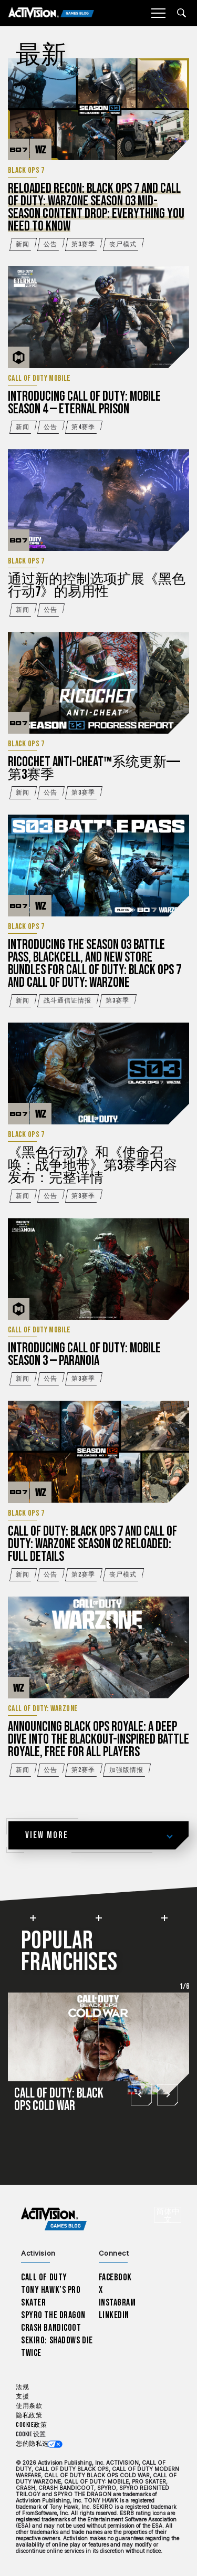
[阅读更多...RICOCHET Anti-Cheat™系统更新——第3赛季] (98, 683)
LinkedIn (114, 2315)
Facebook (115, 2277)
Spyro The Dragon (53, 2315)
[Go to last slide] (140, 2094)
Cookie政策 (31, 2425)
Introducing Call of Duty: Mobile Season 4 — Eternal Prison (84, 403)
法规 (22, 2387)
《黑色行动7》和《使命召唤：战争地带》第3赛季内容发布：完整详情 (92, 1165)
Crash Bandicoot (51, 2327)
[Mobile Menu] (158, 13)
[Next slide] (167, 2094)
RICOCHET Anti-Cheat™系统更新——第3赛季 (94, 768)
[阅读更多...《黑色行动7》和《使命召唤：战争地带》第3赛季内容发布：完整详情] (98, 1073)
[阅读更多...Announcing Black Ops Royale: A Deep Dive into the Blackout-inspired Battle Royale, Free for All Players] (98, 1647)
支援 (22, 2397)
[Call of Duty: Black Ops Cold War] (98, 2057)
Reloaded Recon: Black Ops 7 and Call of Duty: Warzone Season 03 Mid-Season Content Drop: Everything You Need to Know (96, 208)
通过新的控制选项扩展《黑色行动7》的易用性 (96, 585)
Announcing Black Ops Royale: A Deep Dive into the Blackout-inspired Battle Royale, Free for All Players (98, 1739)
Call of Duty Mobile (39, 378)
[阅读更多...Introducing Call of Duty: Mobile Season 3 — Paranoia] (98, 1269)
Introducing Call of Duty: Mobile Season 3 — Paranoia (84, 1354)
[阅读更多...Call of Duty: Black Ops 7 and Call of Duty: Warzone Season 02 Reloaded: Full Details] (98, 1452)
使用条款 (29, 2406)
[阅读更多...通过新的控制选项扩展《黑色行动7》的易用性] (98, 500)
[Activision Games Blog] (51, 13)
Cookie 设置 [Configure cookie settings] (31, 2434)
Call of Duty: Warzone (43, 1709)
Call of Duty (44, 2277)
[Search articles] (181, 13)
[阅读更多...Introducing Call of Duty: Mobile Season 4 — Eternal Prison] (98, 317)
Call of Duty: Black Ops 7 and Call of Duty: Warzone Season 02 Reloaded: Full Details (92, 1544)
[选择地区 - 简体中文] (167, 2214)
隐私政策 (29, 2415)
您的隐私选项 (35, 2444)
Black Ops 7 (26, 170)
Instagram (117, 2302)
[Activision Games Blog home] (54, 2219)
